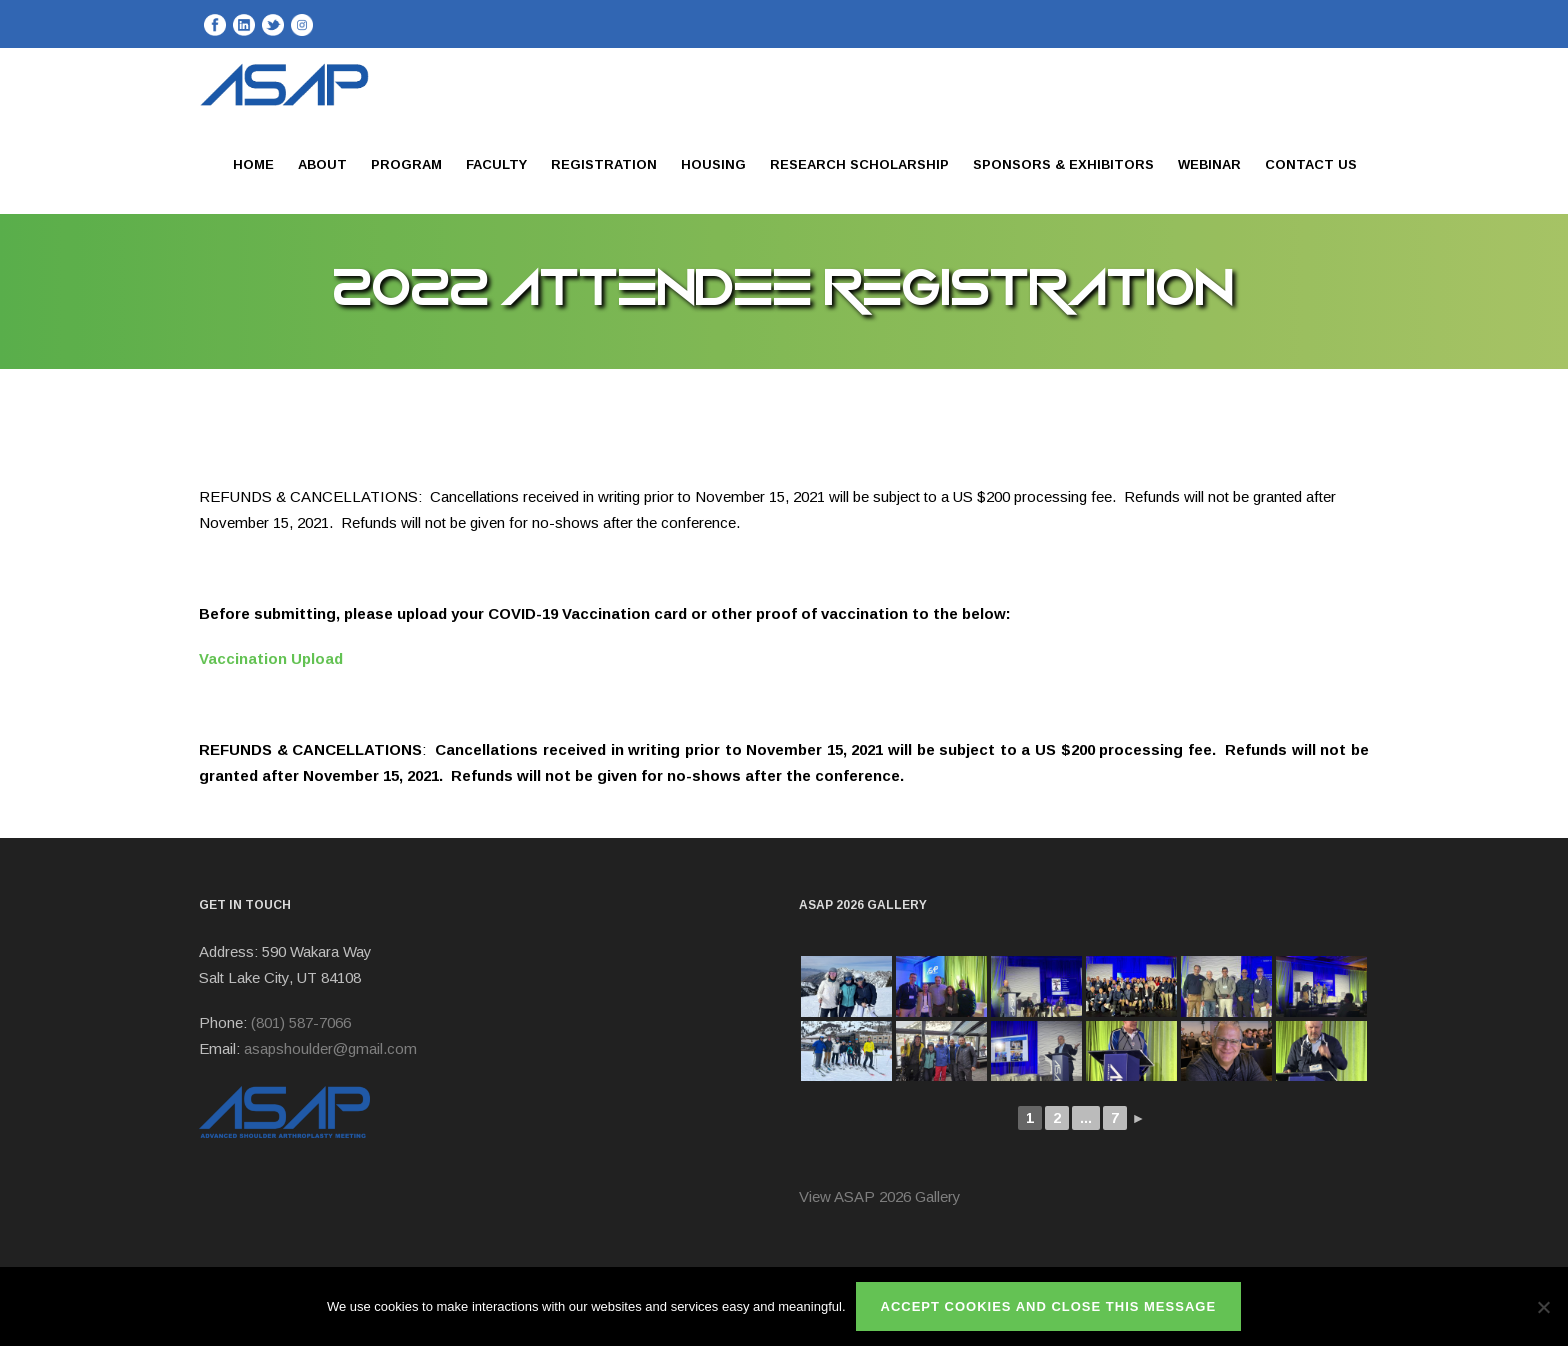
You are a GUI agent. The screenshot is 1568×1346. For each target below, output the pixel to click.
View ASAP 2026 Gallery (880, 1196)
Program (406, 164)
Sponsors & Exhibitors (1063, 164)
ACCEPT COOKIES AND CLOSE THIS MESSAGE (1049, 1306)
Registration (604, 164)
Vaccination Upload (271, 658)
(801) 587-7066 (301, 1022)
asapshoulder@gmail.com (330, 1048)
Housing (713, 164)
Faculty (496, 164)
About (322, 164)
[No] (1543, 1307)
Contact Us (1311, 164)
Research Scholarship (859, 164)
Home (253, 164)
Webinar (1209, 164)
